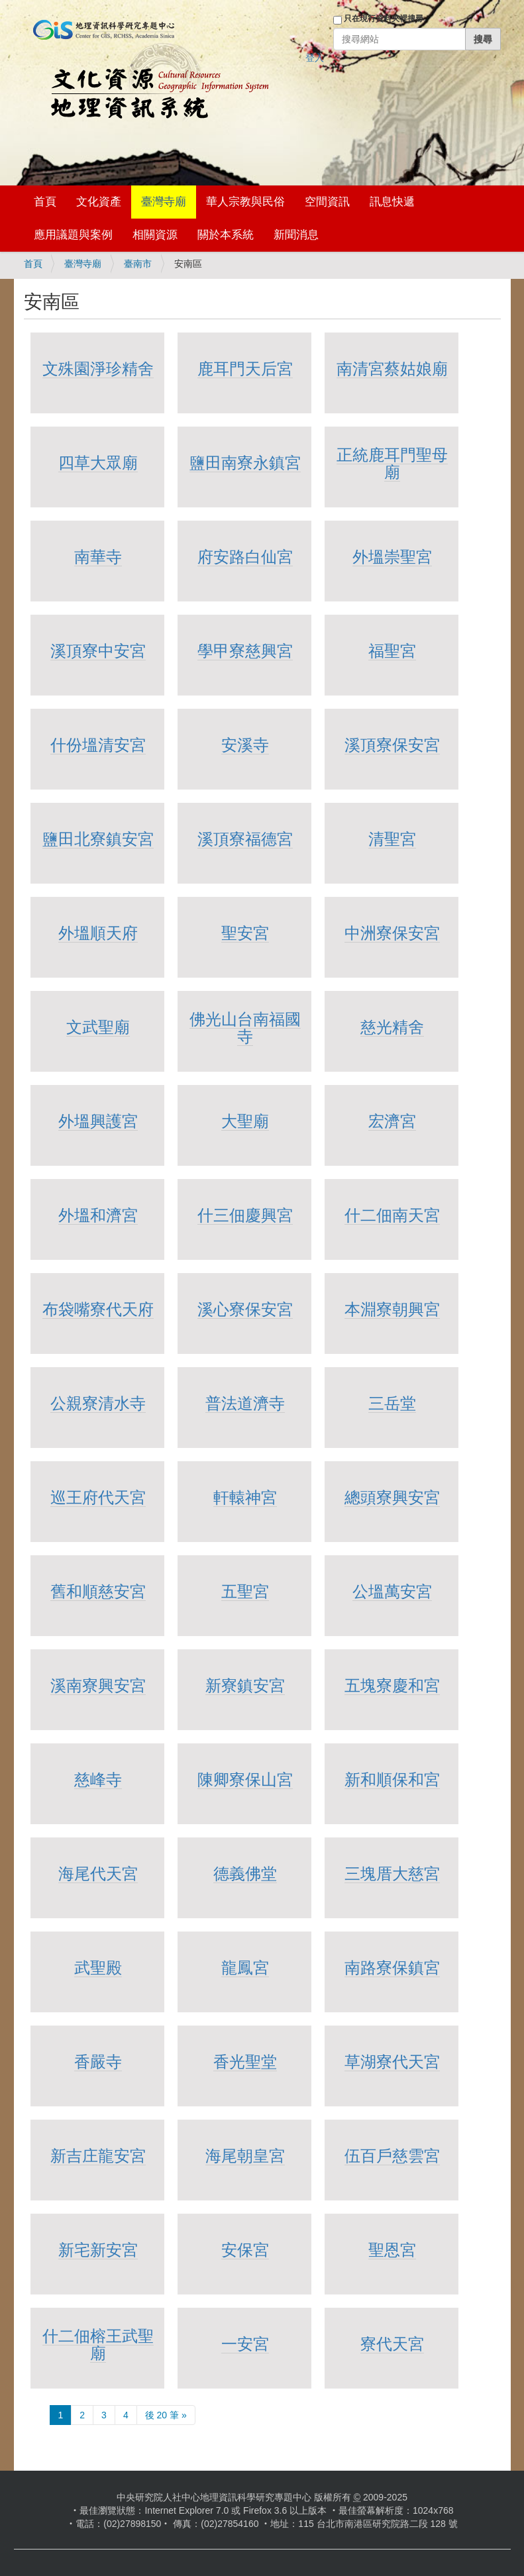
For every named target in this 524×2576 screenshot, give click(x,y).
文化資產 (98, 201)
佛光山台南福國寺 (245, 1027)
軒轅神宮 (245, 1497)
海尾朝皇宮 (245, 2156)
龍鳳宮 (245, 1968)
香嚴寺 (98, 2062)
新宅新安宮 (98, 2250)
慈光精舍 (392, 1027)
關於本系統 (225, 235)
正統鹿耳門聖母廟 (392, 463)
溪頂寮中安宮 (98, 651)
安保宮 (245, 2250)
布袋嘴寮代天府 (98, 1309)
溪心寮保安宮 (245, 1309)
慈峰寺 (98, 1779)
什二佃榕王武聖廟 (98, 2344)
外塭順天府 (98, 933)
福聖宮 (392, 651)
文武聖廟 (98, 1027)
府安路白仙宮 (245, 557)
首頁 (45, 201)
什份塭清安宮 (98, 745)
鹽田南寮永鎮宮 (245, 463)
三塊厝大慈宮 (392, 1873)
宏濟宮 (392, 1121)
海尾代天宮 (98, 1873)
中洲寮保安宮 (392, 933)
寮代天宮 (392, 2344)
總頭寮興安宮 (392, 1497)
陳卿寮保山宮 (245, 1779)
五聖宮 (245, 1591)
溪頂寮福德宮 (245, 839)
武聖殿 (98, 1968)
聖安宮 (245, 933)
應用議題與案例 (73, 235)
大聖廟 (245, 1121)
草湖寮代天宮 (392, 2062)
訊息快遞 (392, 201)
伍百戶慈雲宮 (392, 2156)
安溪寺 (245, 745)
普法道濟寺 (245, 1403)
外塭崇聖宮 (392, 557)
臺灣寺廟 (163, 201)
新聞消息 (296, 235)
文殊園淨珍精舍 (98, 369)
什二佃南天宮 (392, 1215)
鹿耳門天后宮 (245, 369)
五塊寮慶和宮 (392, 1685)
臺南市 (138, 263)
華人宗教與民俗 (245, 201)
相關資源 (155, 235)
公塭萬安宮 (392, 1591)
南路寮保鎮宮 (392, 1968)
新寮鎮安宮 (245, 1685)
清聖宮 (392, 839)
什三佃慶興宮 (245, 1215)
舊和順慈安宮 (98, 1591)
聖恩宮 (392, 2250)
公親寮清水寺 (98, 1403)
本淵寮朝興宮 (392, 1309)
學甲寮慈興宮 (245, 651)
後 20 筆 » (166, 2415)
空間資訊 (327, 201)
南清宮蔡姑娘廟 (392, 369)
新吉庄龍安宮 (98, 2156)
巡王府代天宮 (98, 1497)
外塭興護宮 (98, 1121)
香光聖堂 (245, 2062)
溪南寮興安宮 (98, 1685)
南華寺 (98, 557)
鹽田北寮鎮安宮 (98, 839)
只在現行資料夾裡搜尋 (383, 18)
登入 (314, 57)
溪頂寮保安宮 (392, 745)
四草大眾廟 (98, 463)
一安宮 (245, 2344)
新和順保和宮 (392, 1779)
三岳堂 (392, 1403)
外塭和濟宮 (98, 1215)
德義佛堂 (245, 1873)
